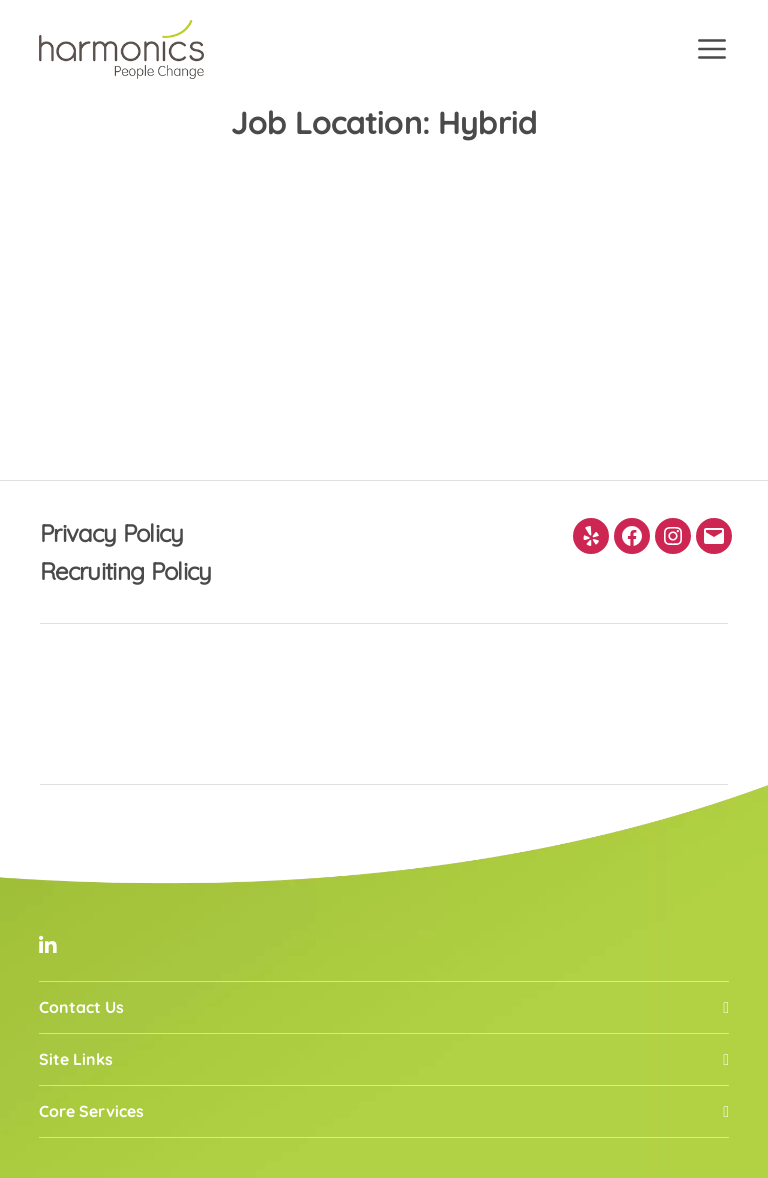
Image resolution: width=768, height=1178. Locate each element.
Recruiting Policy (126, 571)
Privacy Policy (112, 533)
